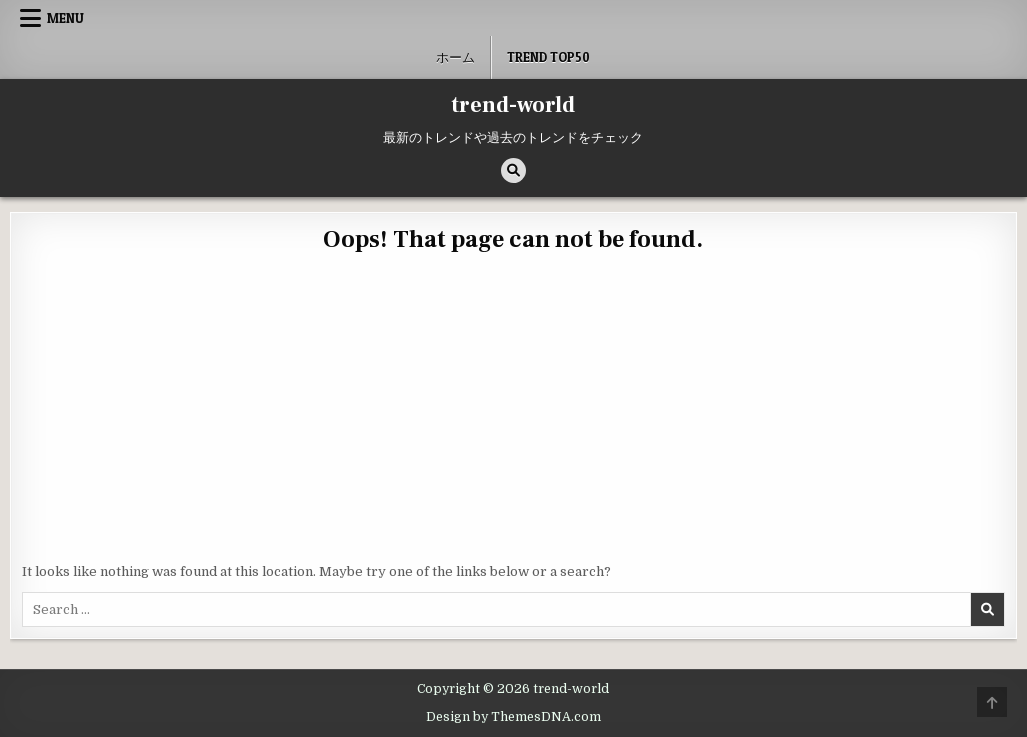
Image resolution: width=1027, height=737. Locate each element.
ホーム (455, 57)
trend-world (513, 105)
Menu (65, 18)
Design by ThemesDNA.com (513, 717)
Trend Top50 (548, 57)
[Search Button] (513, 170)
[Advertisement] (513, 412)
